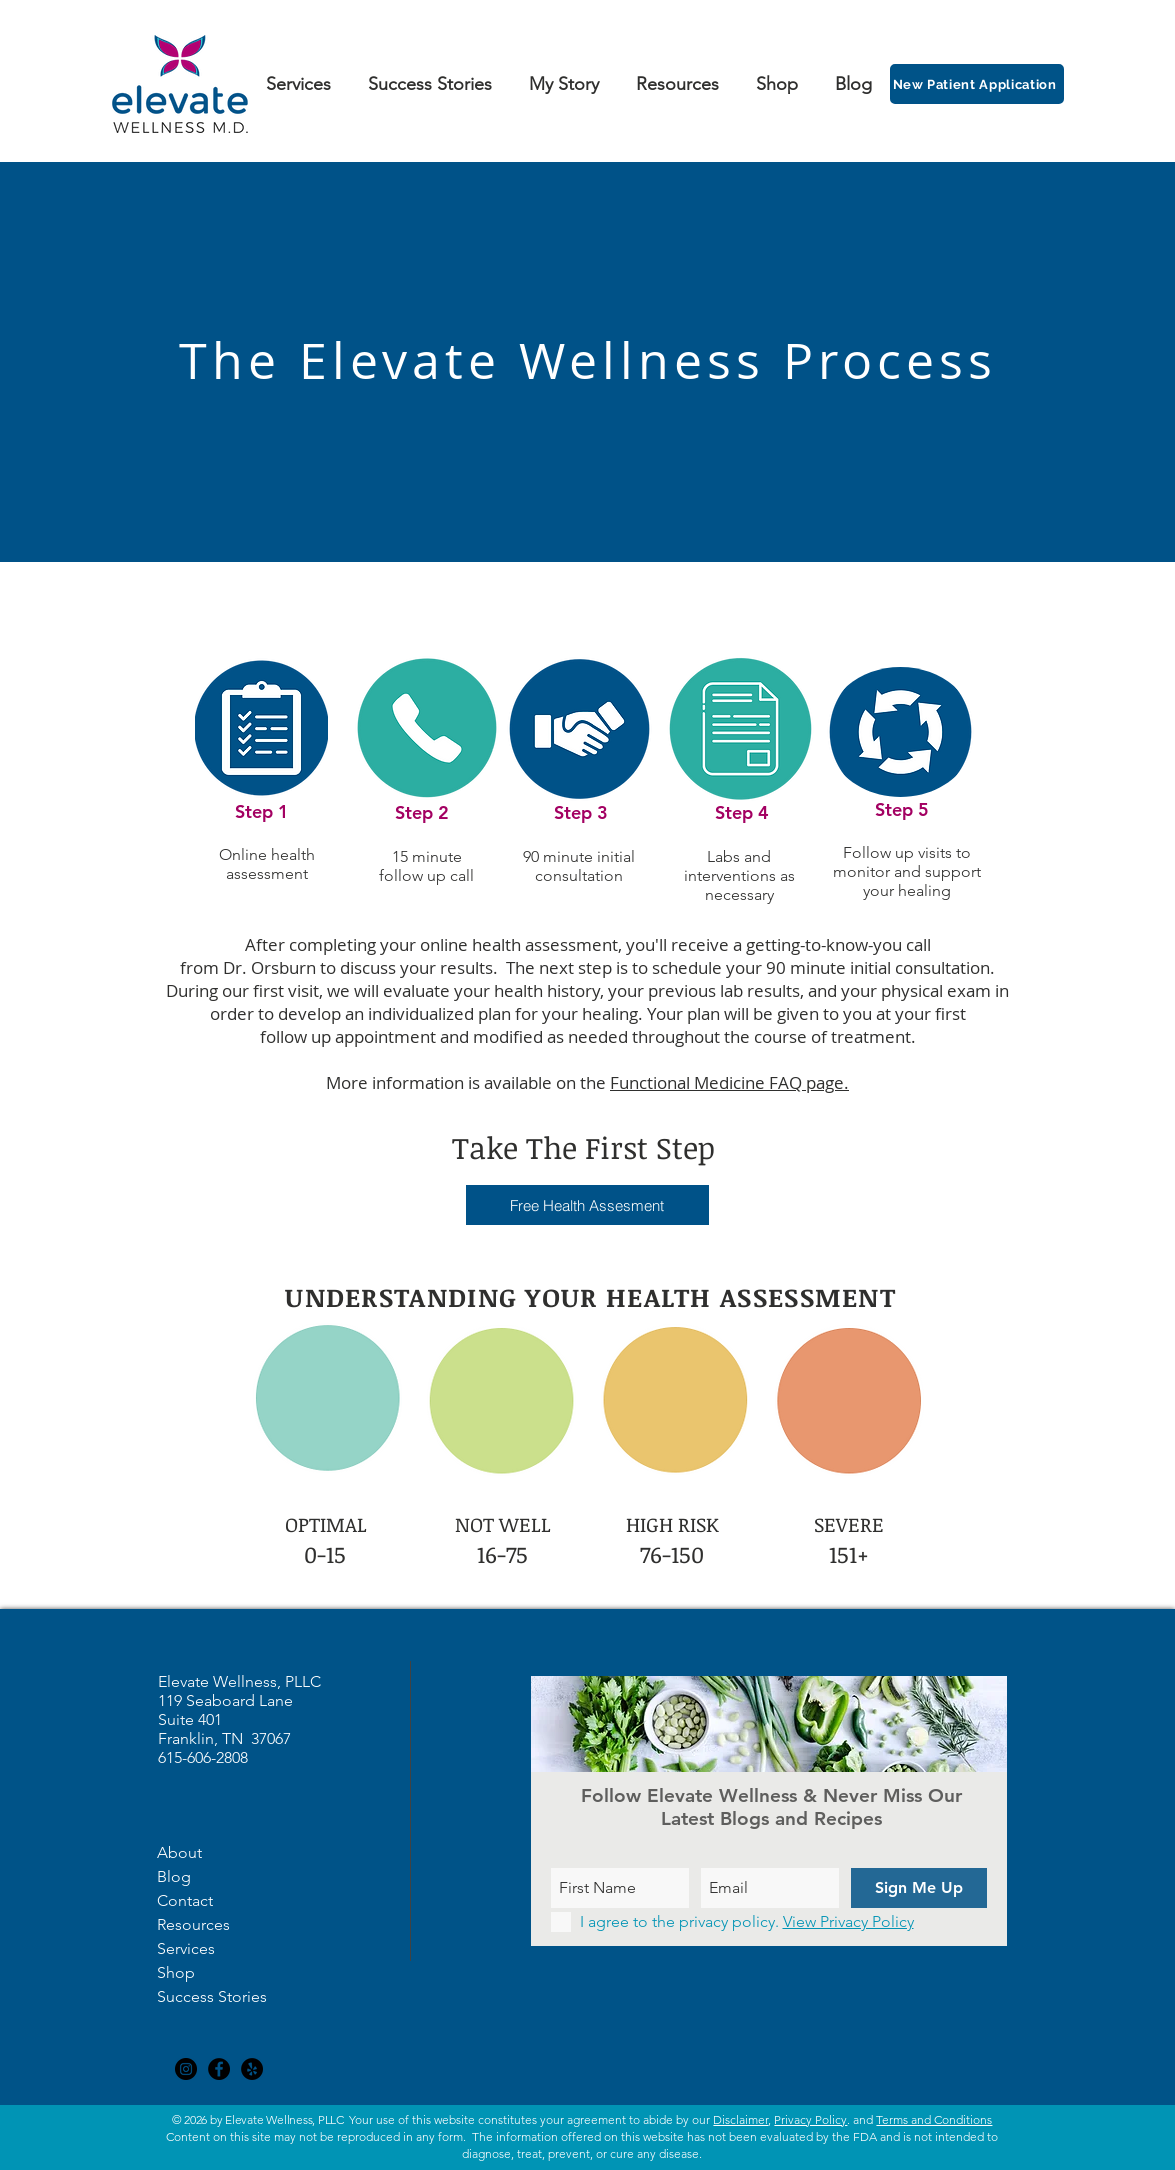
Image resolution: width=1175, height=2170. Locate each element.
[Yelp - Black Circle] (252, 2069)
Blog (174, 1876)
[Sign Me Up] (919, 1888)
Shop (176, 1972)
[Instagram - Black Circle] (186, 2069)
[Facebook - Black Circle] (219, 2069)
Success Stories (212, 1996)
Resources (193, 1924)
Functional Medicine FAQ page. (729, 1082)
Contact (185, 1900)
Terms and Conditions (934, 2119)
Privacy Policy (810, 2119)
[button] (587, 1205)
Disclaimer (740, 2119)
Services (186, 1948)
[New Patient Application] (977, 84)
